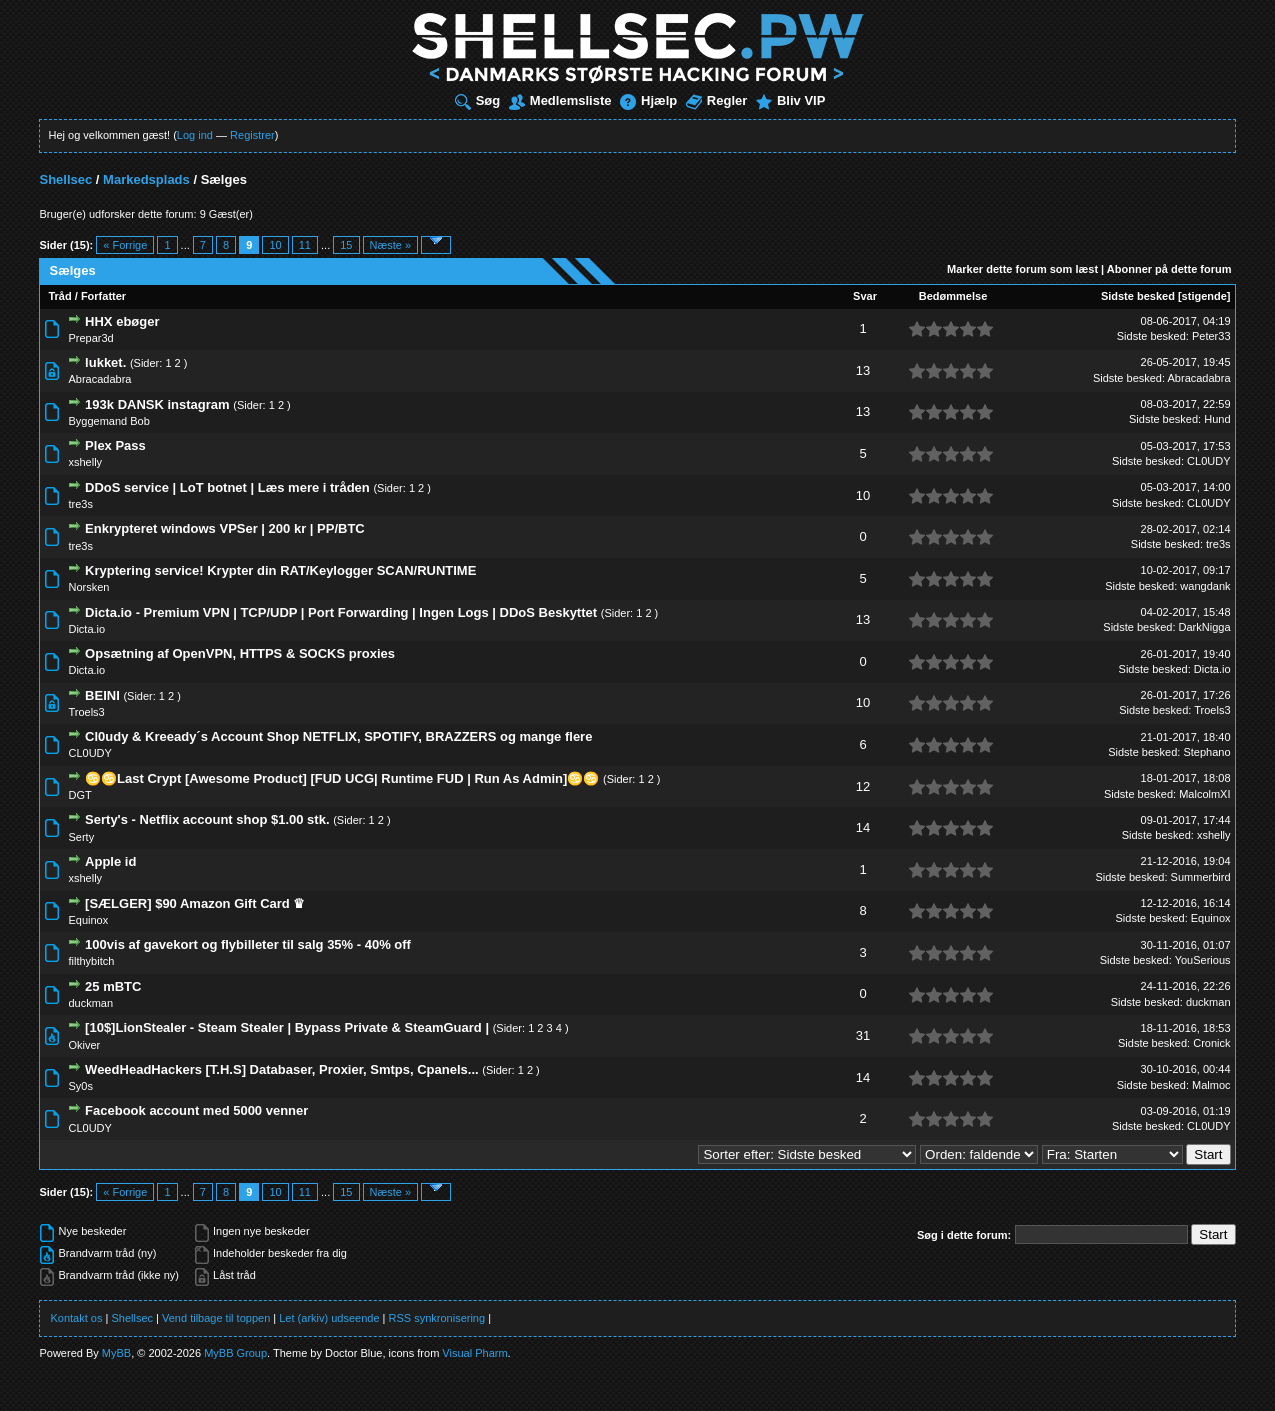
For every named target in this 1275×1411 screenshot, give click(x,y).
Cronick (1211, 1043)
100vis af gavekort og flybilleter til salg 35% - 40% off (248, 944)
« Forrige (125, 245)
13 (863, 370)
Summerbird (1201, 877)
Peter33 (1211, 336)
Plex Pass (115, 445)
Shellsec (65, 179)
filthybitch (91, 961)
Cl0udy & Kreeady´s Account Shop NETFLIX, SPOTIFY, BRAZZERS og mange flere (338, 736)
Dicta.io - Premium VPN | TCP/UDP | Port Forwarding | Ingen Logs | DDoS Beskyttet (341, 612)
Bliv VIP (790, 100)
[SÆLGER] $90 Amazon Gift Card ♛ (195, 903)
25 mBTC (113, 986)
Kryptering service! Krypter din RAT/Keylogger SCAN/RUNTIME (280, 570)
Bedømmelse (953, 296)
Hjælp (648, 100)
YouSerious (1203, 960)
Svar (865, 296)
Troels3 (86, 712)
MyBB (116, 1353)
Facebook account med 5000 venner (196, 1110)
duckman (90, 1003)
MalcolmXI (1204, 794)
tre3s (80, 504)
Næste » (391, 245)
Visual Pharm (474, 1353)
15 (346, 245)
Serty (81, 837)
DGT (79, 795)
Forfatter (103, 296)
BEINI (102, 695)
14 (863, 827)
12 (863, 786)
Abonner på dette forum (1169, 269)
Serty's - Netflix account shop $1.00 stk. (207, 819)
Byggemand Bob (108, 421)
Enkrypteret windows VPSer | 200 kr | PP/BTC (225, 528)
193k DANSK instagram (157, 404)
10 (275, 245)
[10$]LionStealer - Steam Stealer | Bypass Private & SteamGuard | (287, 1027)
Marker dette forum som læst (1022, 269)
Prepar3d (90, 338)
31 (863, 1035)
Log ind (195, 135)
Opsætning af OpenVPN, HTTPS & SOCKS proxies (240, 653)
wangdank (1205, 586)
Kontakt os (76, 1318)
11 (305, 245)
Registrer (252, 135)
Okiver (84, 1045)
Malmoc (1211, 1085)
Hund (1217, 419)
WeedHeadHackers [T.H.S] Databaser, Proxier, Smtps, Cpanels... (282, 1069)
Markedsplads (146, 179)
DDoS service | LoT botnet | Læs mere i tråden (227, 487)
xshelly (85, 462)
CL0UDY (1208, 461)
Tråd (59, 296)
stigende (1204, 296)
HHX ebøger (122, 321)
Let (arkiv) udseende (329, 1318)
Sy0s (80, 1086)
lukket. (105, 362)
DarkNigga (1205, 627)
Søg (478, 100)
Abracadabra (99, 379)
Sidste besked (1138, 296)
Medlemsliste (560, 100)
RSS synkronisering (437, 1318)
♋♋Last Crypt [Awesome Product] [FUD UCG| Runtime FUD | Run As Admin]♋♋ (342, 778)
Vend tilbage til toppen (216, 1318)
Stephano (1206, 752)
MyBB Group (235, 1353)
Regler (716, 100)
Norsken (88, 587)
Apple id (110, 861)
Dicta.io (86, 629)
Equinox (88, 920)
